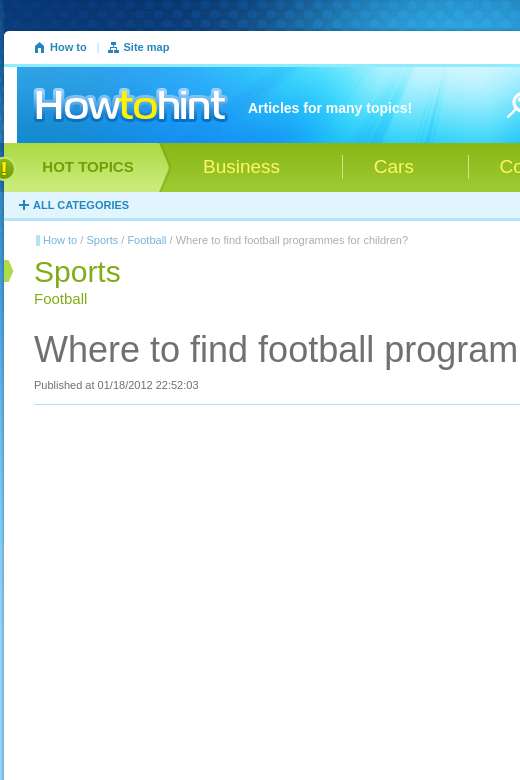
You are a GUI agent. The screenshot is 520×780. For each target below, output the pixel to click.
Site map (147, 47)
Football (146, 240)
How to (68, 47)
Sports (102, 240)
